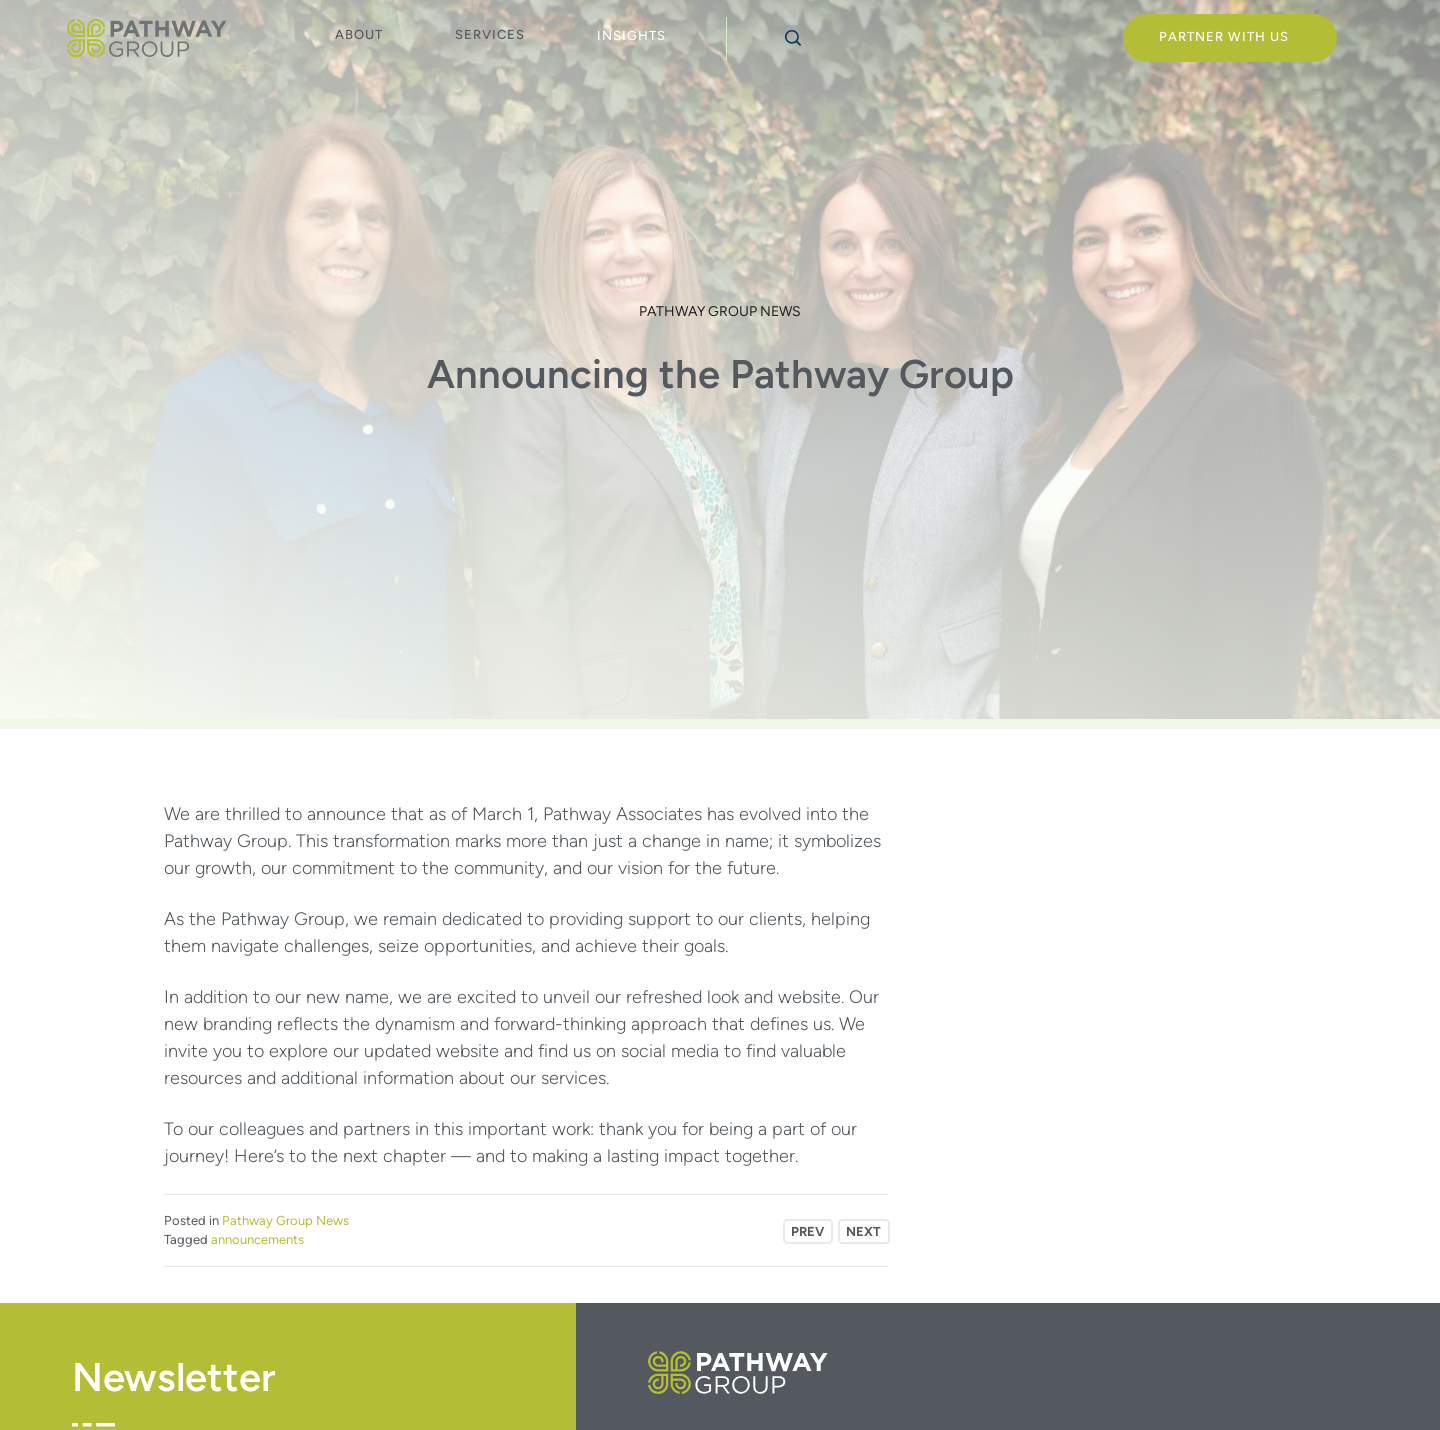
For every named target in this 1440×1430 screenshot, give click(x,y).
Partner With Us (1224, 36)
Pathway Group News (720, 311)
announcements (257, 1239)
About (359, 34)
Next (863, 1231)
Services (490, 34)
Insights (631, 35)
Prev (807, 1231)
